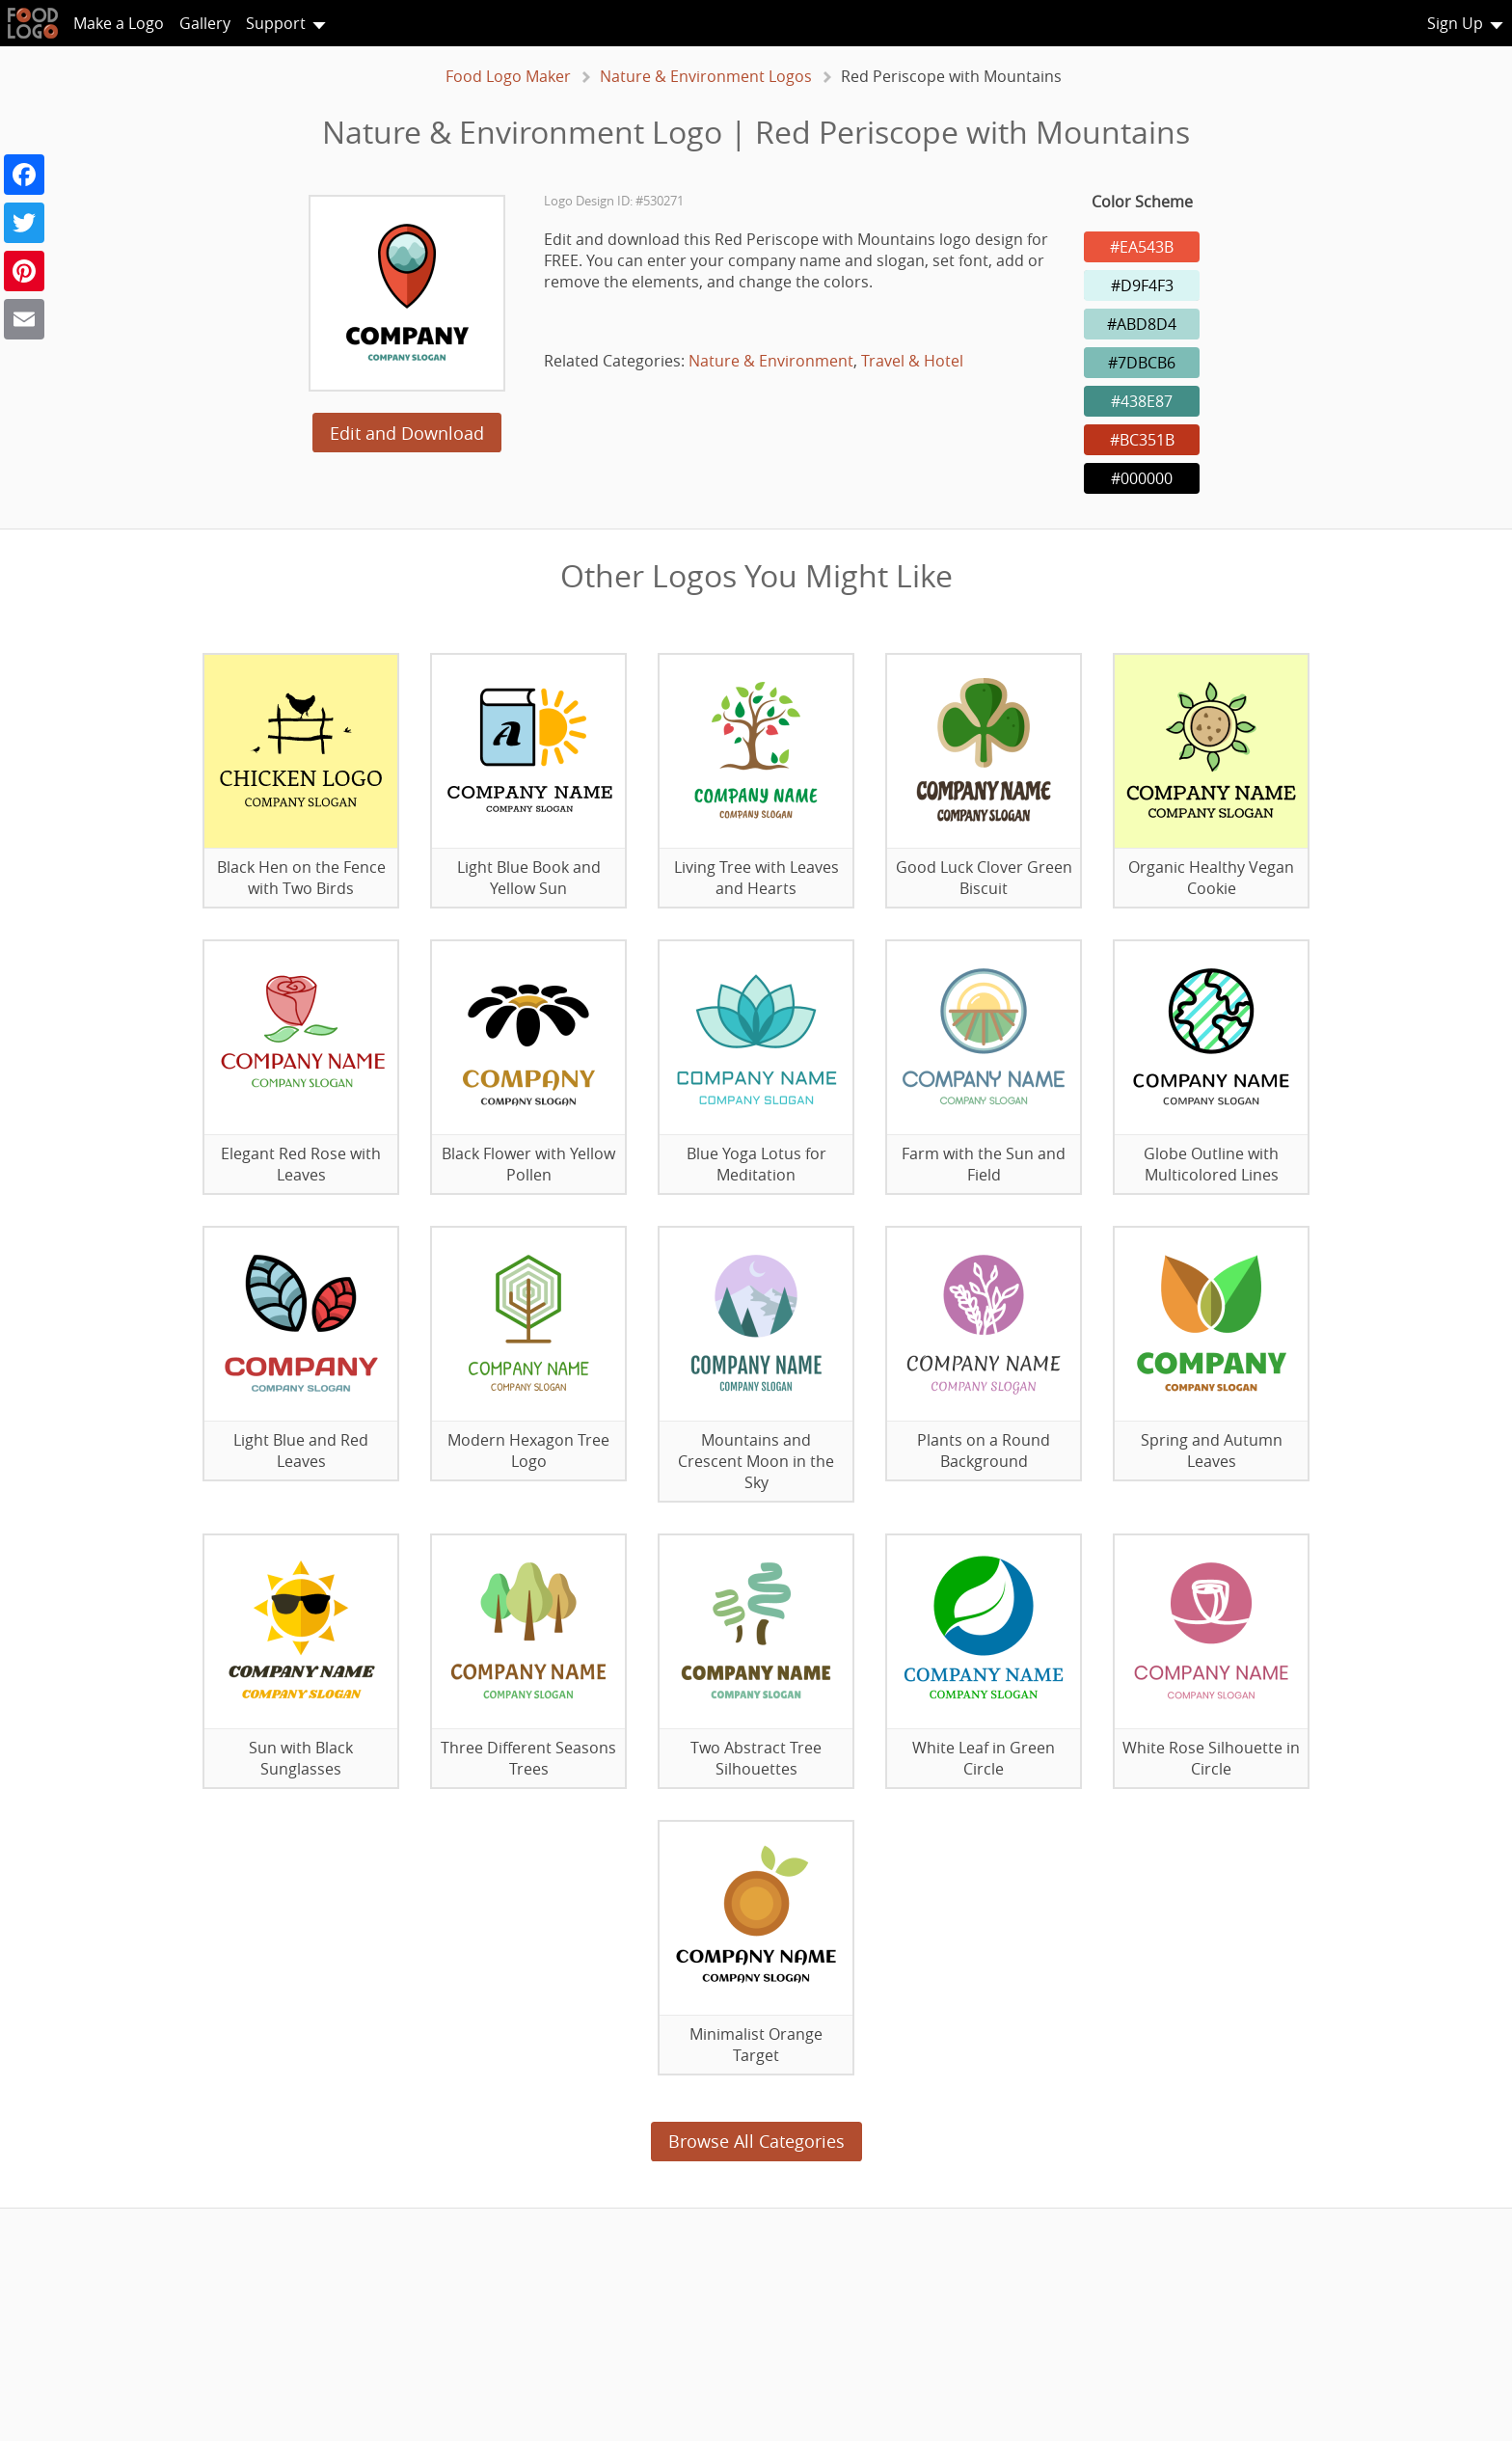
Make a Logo (118, 23)
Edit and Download (407, 433)
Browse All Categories (756, 2141)
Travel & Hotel (912, 360)
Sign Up (1455, 23)
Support (276, 23)
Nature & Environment (770, 360)
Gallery (204, 23)
